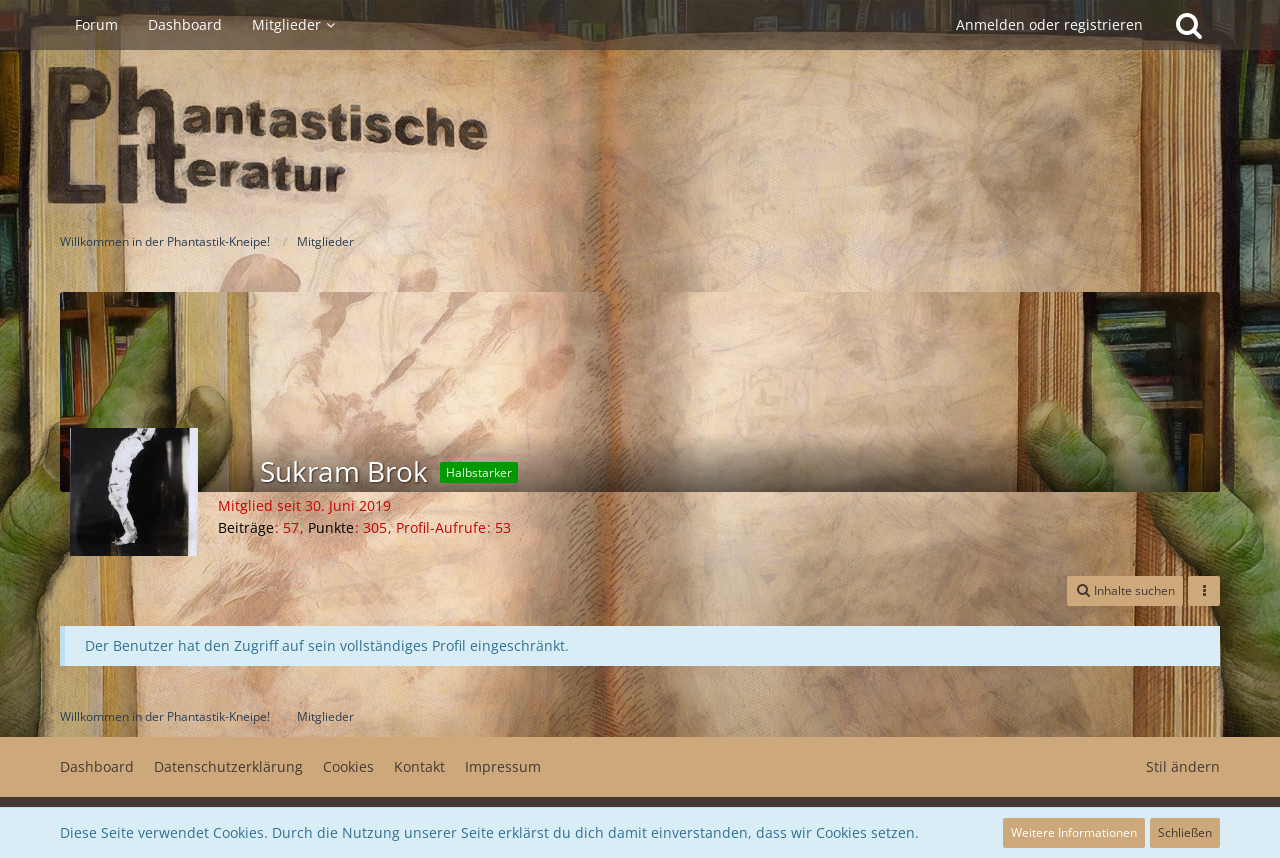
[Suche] (1189, 25)
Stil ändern (1183, 766)
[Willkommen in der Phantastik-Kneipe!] (640, 136)
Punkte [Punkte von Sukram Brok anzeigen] (331, 527)
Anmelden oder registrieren (1049, 24)
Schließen (1185, 832)
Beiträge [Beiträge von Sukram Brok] (246, 527)
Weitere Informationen (1074, 832)
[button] (1125, 591)
